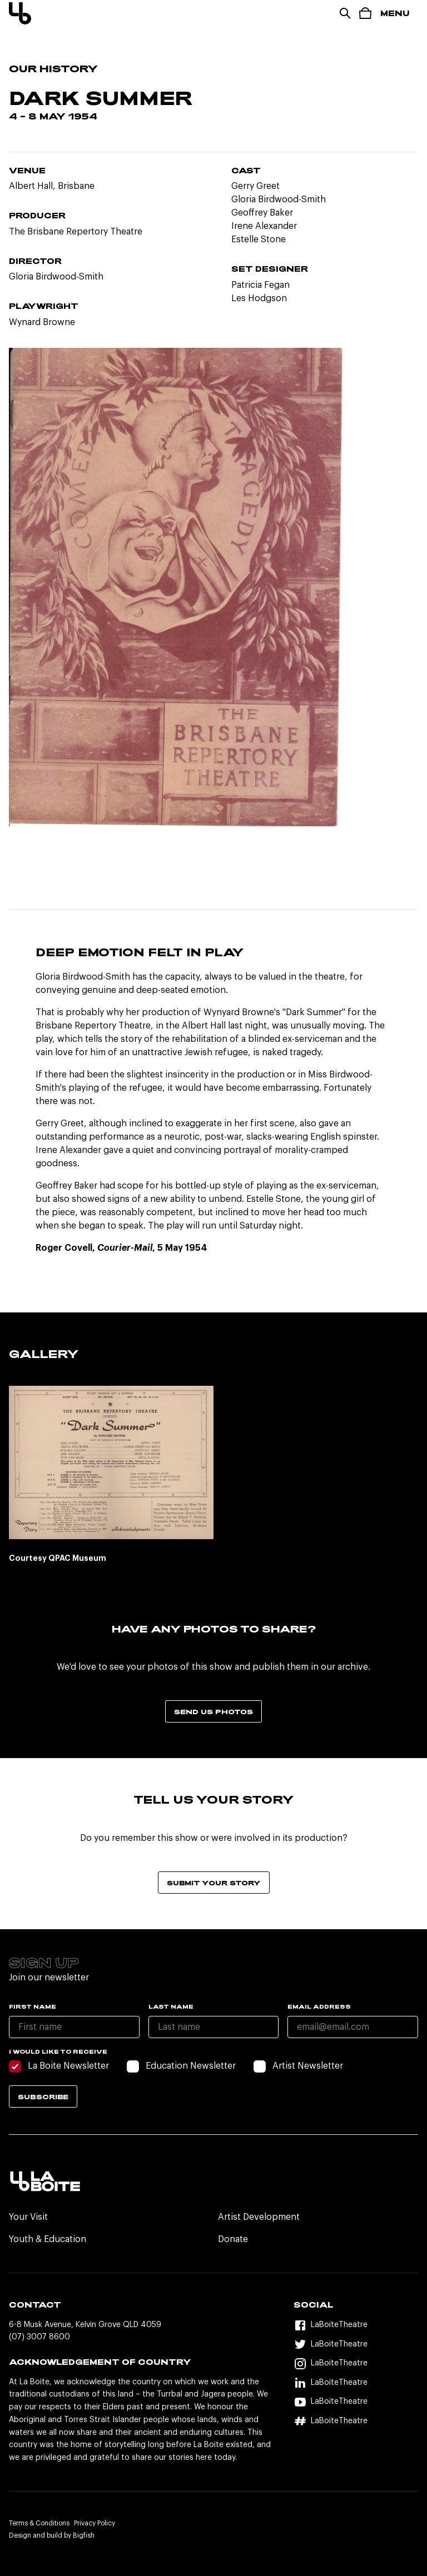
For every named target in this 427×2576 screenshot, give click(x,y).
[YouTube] (356, 2402)
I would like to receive (58, 2051)
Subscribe (43, 2096)
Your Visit (28, 2217)
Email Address (319, 2006)
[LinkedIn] (356, 2383)
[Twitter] (356, 2344)
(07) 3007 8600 (39, 2337)
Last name (170, 2006)
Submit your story (214, 1882)
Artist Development (259, 2217)
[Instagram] (356, 2363)
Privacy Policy (94, 2523)
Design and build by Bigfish (52, 2535)
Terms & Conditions (39, 2523)
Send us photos (213, 1711)
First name (32, 2006)
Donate (233, 2239)
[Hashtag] (356, 2421)
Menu (395, 13)
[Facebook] (356, 2325)
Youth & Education (47, 2239)
